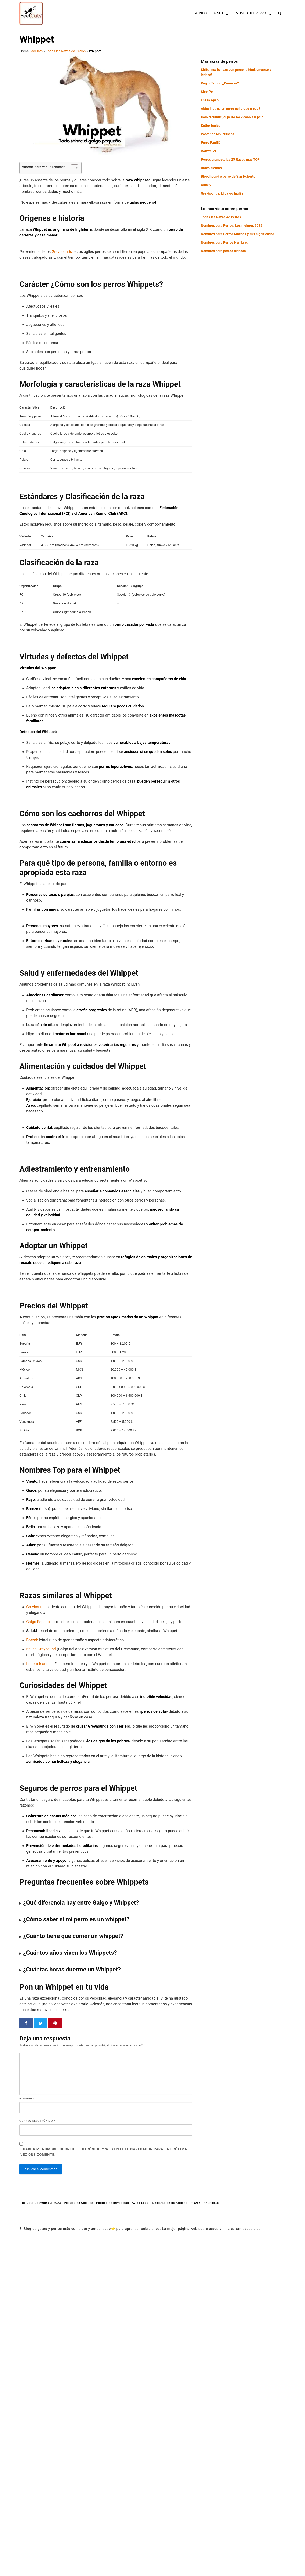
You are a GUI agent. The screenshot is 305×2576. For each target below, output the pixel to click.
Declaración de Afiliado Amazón (176, 2202)
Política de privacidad (112, 2202)
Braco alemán (211, 168)
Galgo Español (38, 1621)
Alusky (206, 185)
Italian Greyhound (41, 1649)
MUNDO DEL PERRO (251, 13)
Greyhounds (62, 251)
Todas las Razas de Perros (66, 51)
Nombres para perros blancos (223, 251)
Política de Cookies (78, 2202)
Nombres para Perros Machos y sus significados (237, 234)
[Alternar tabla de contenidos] (72, 167)
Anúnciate (211, 2202)
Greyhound (35, 1607)
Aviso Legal (141, 2202)
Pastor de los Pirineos (217, 134)
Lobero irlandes (39, 1664)
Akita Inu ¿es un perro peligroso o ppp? (230, 109)
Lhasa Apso (210, 100)
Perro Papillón (211, 143)
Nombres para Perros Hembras (224, 242)
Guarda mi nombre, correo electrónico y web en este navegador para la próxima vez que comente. (103, 2152)
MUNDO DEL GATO (208, 13)
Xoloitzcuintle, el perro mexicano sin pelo (232, 117)
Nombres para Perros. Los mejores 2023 (231, 226)
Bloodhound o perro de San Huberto (228, 176)
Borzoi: (32, 1640)
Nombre (27, 2098)
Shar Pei (207, 92)
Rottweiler (208, 151)
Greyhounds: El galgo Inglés (222, 193)
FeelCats (36, 51)
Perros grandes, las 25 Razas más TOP (230, 159)
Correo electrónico (37, 2120)
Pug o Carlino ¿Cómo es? (220, 83)
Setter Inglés (210, 126)
